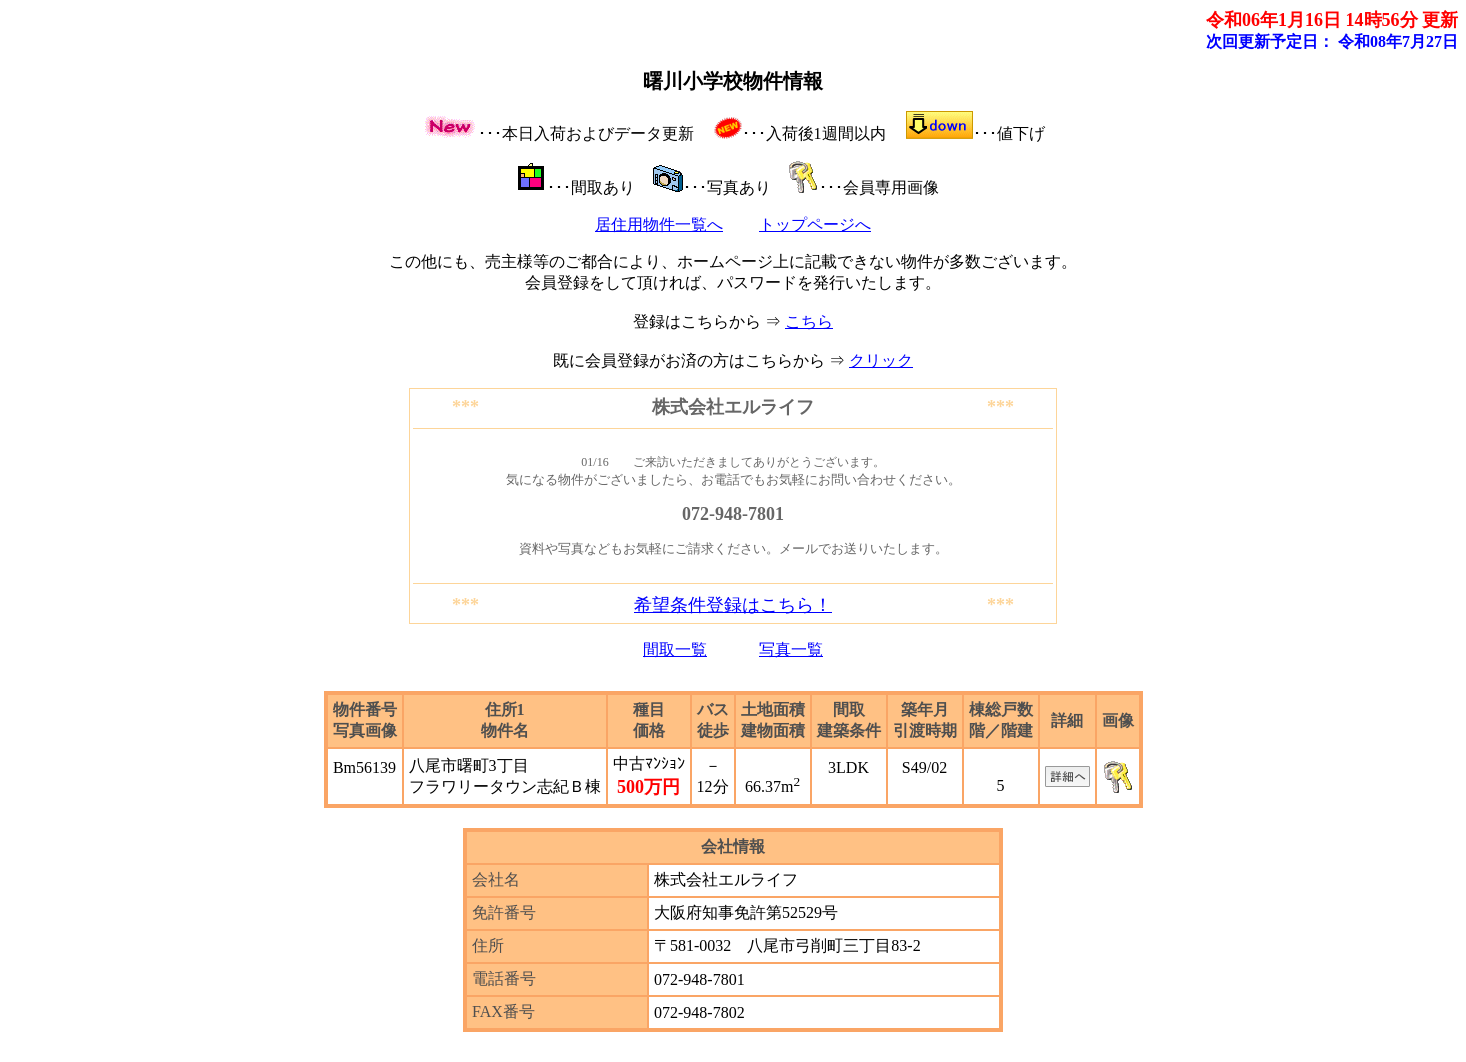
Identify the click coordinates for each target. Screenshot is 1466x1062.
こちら (809, 321)
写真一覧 (791, 649)
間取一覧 (675, 649)
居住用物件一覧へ (659, 224)
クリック (881, 360)
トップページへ (815, 224)
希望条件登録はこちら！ (733, 605)
